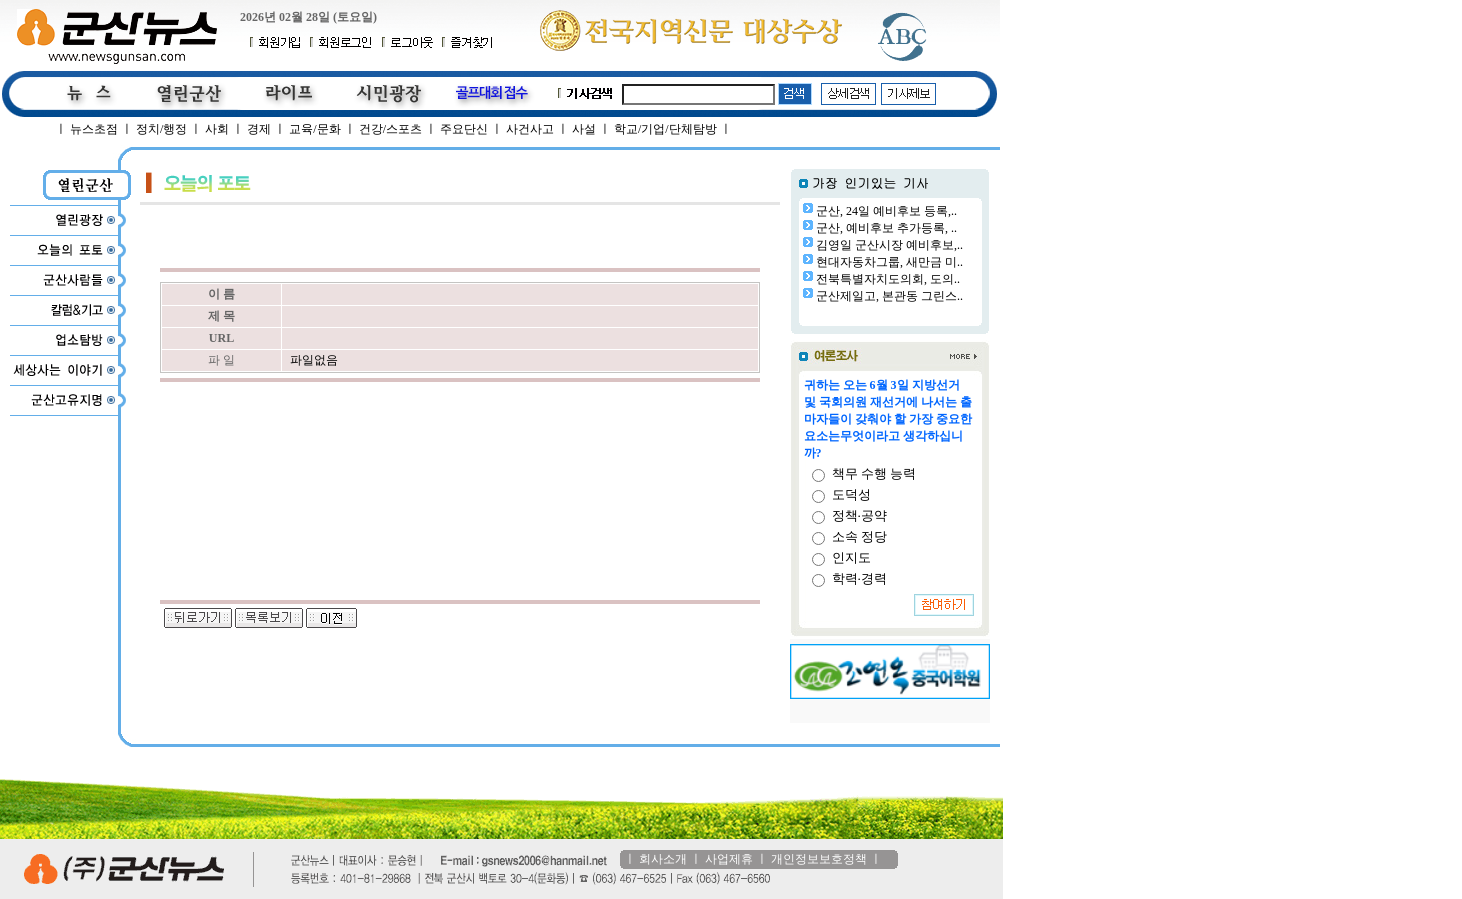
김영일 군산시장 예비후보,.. (889, 245)
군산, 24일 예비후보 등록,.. (886, 211)
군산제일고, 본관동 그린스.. (889, 296)
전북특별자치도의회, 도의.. (888, 279)
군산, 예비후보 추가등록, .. (886, 228)
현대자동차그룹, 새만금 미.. (889, 262)
